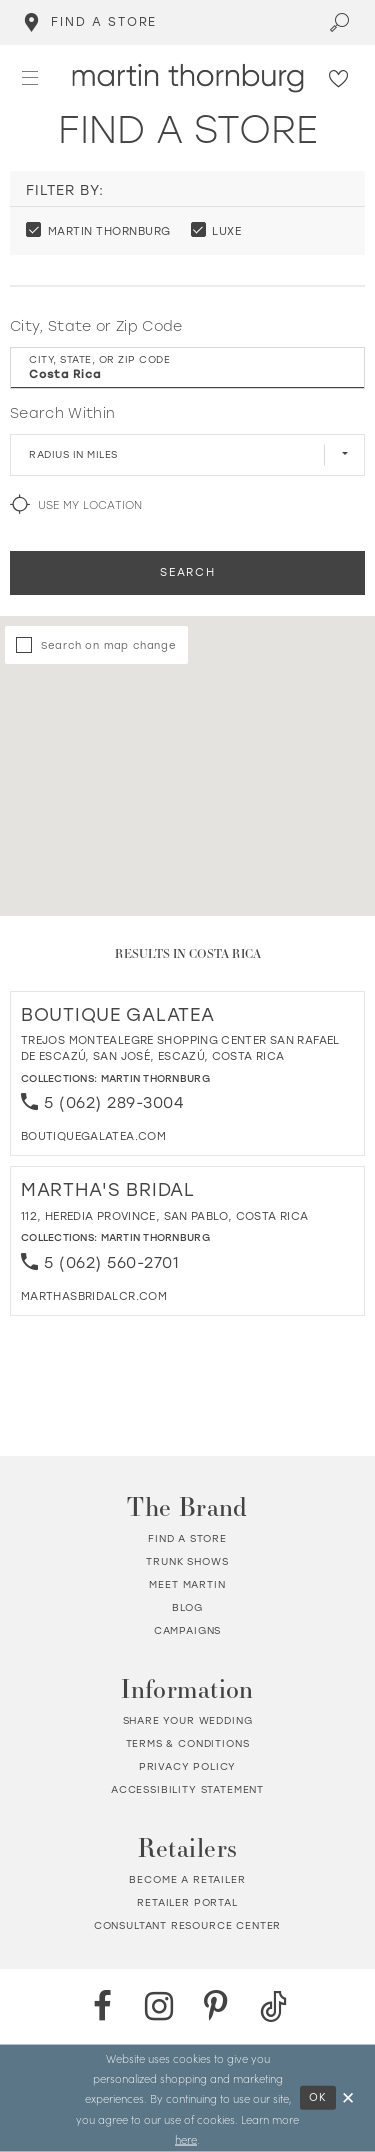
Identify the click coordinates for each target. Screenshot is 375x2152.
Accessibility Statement (187, 1789)
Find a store (187, 1538)
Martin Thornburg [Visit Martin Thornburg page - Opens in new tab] (155, 1078)
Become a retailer (187, 1879)
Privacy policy (188, 1766)
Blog (187, 1607)
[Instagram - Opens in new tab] (159, 2006)
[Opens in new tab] (93, 1136)
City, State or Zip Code (96, 326)
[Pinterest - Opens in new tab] (216, 2006)
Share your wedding (188, 1720)
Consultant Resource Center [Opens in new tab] (188, 1925)
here (186, 2138)
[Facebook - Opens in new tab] (102, 2006)
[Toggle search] (340, 22)
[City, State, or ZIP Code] (187, 368)
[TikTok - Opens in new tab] (273, 2006)
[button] (31, 77)
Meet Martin (187, 1584)
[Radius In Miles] (187, 455)
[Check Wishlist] (339, 77)
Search (187, 572)
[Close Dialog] (349, 2098)
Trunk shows (187, 1561)
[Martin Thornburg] (187, 78)
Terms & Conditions (188, 1743)
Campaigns (187, 1630)
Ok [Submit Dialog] (318, 2097)
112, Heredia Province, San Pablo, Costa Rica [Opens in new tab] (164, 1216)
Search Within (62, 413)
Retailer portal (187, 1902)
